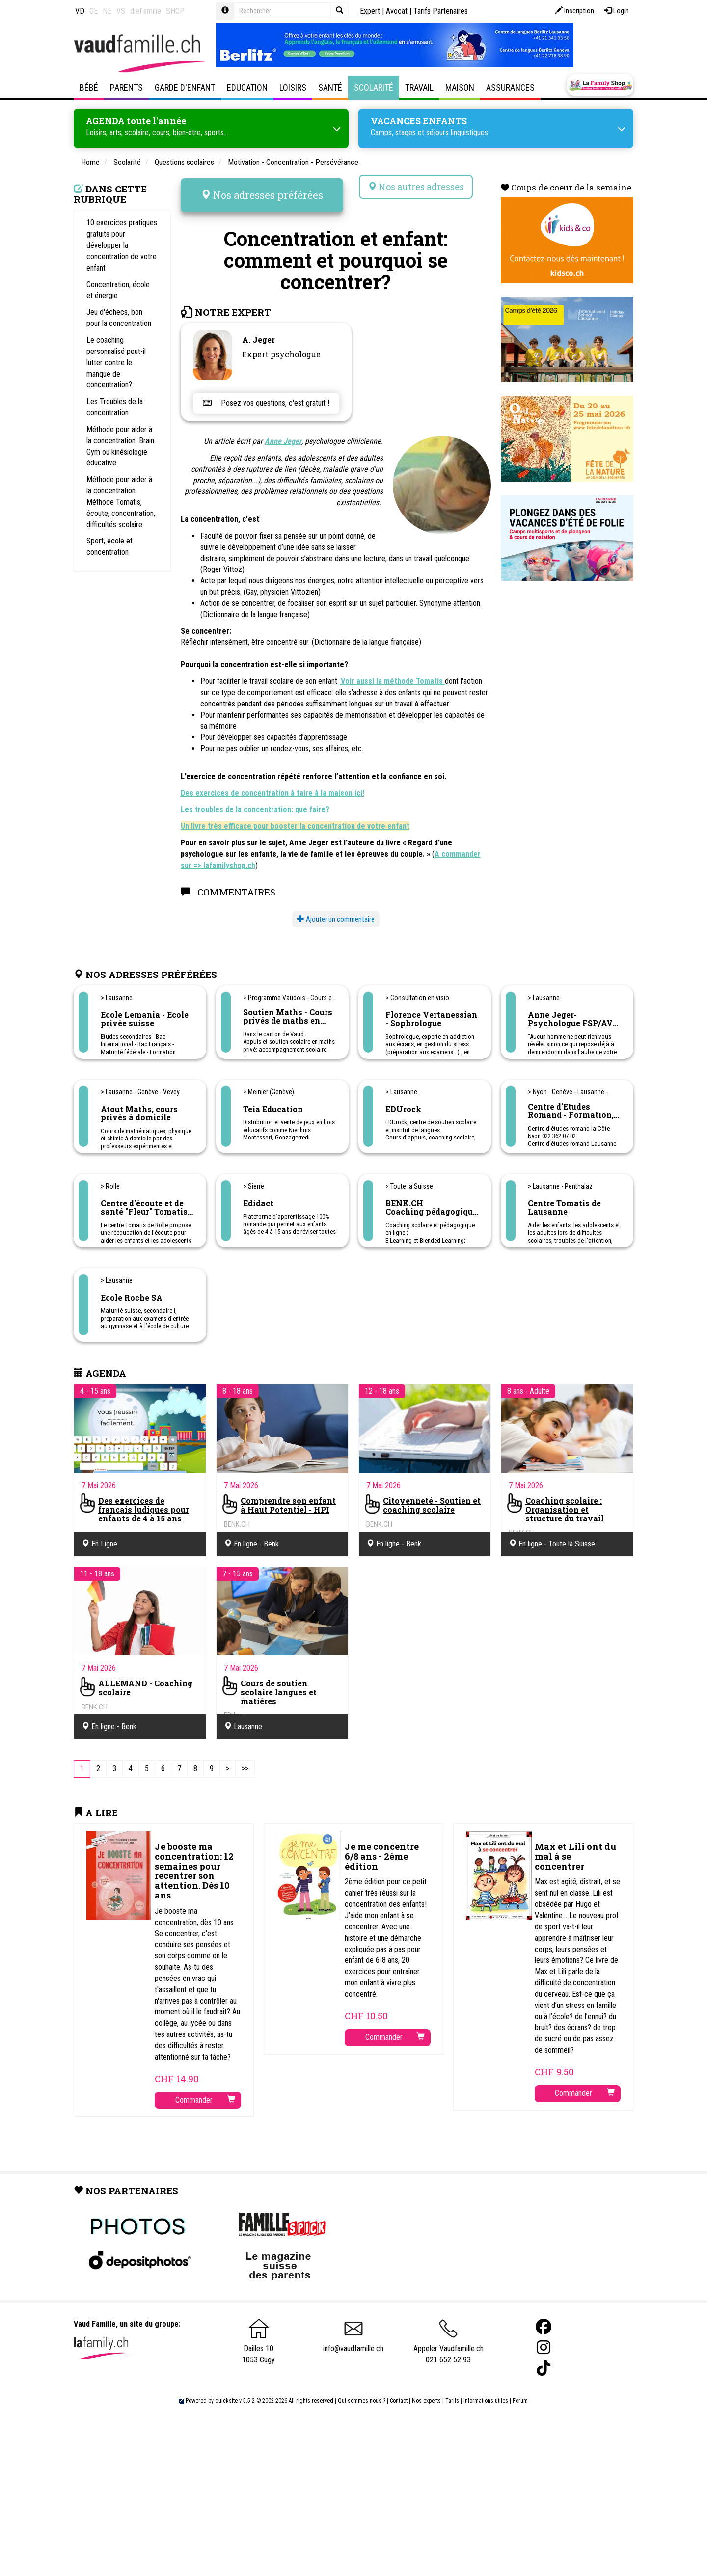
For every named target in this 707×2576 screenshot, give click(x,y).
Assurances (510, 87)
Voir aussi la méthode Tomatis (393, 672)
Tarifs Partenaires (440, 11)
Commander (205, 2090)
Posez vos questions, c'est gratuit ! (266, 393)
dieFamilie (145, 11)
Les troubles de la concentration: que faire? (255, 800)
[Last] (245, 1760)
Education (247, 87)
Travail (419, 87)
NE (107, 11)
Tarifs (452, 2391)
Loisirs (292, 87)
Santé (330, 87)
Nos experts (426, 2391)
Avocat (397, 11)
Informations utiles (485, 2391)
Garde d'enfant (185, 87)
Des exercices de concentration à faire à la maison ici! (272, 783)
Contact (399, 2391)
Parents (126, 87)
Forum (520, 2391)
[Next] (227, 1760)
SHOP (175, 11)
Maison (459, 87)
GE (93, 11)
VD (79, 11)
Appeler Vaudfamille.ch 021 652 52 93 (448, 2336)
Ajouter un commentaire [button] (336, 910)
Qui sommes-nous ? (361, 2391)
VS (120, 11)
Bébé (89, 87)
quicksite (226, 2391)
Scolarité (373, 87)
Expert (370, 11)
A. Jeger (258, 330)
